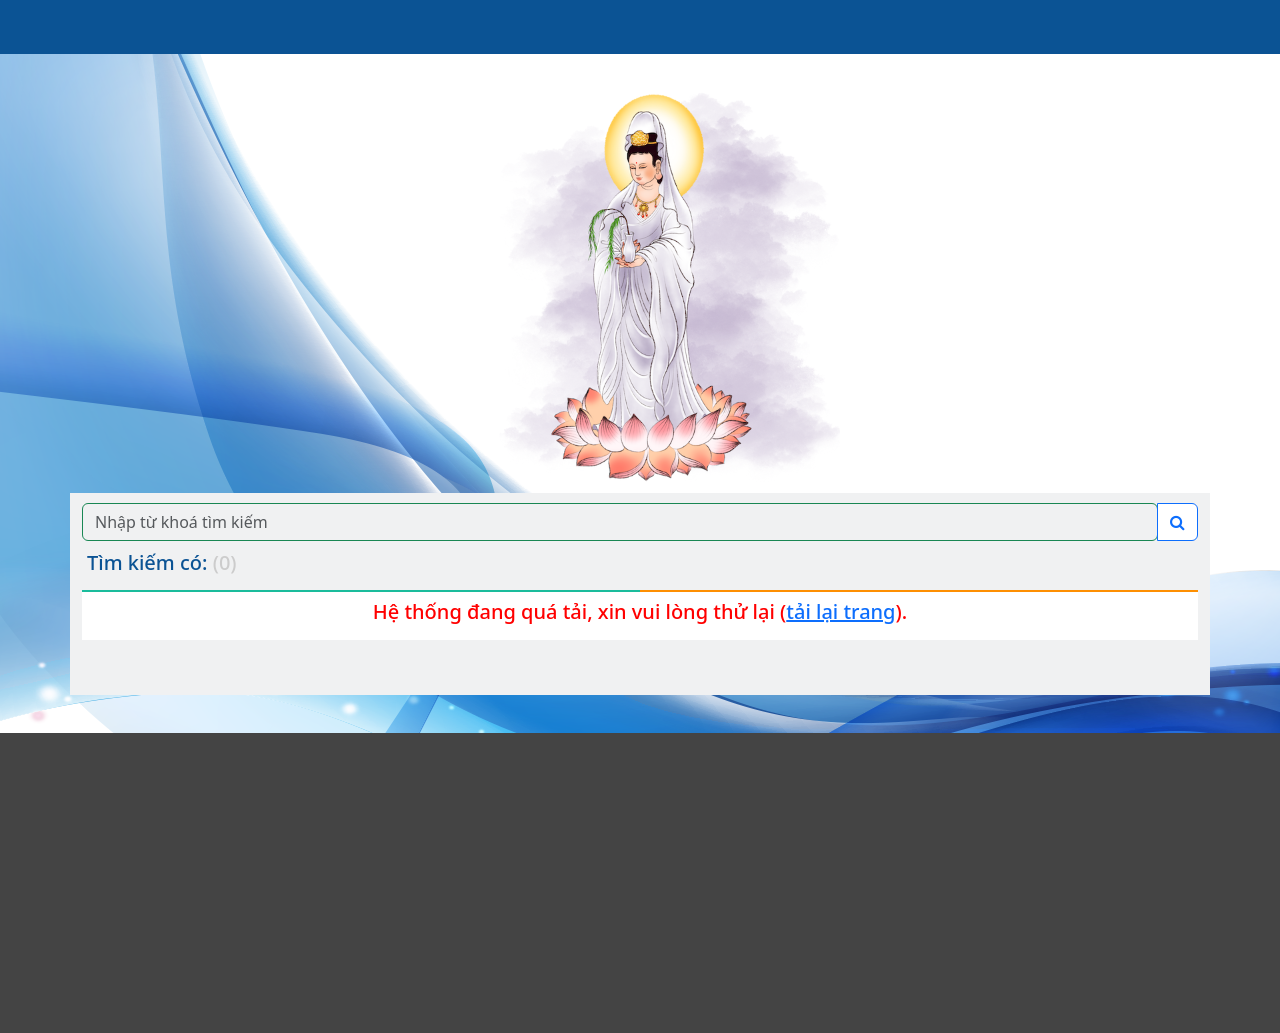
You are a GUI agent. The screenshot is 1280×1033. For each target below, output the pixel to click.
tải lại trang (840, 611)
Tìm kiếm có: (162, 562)
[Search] (620, 522)
